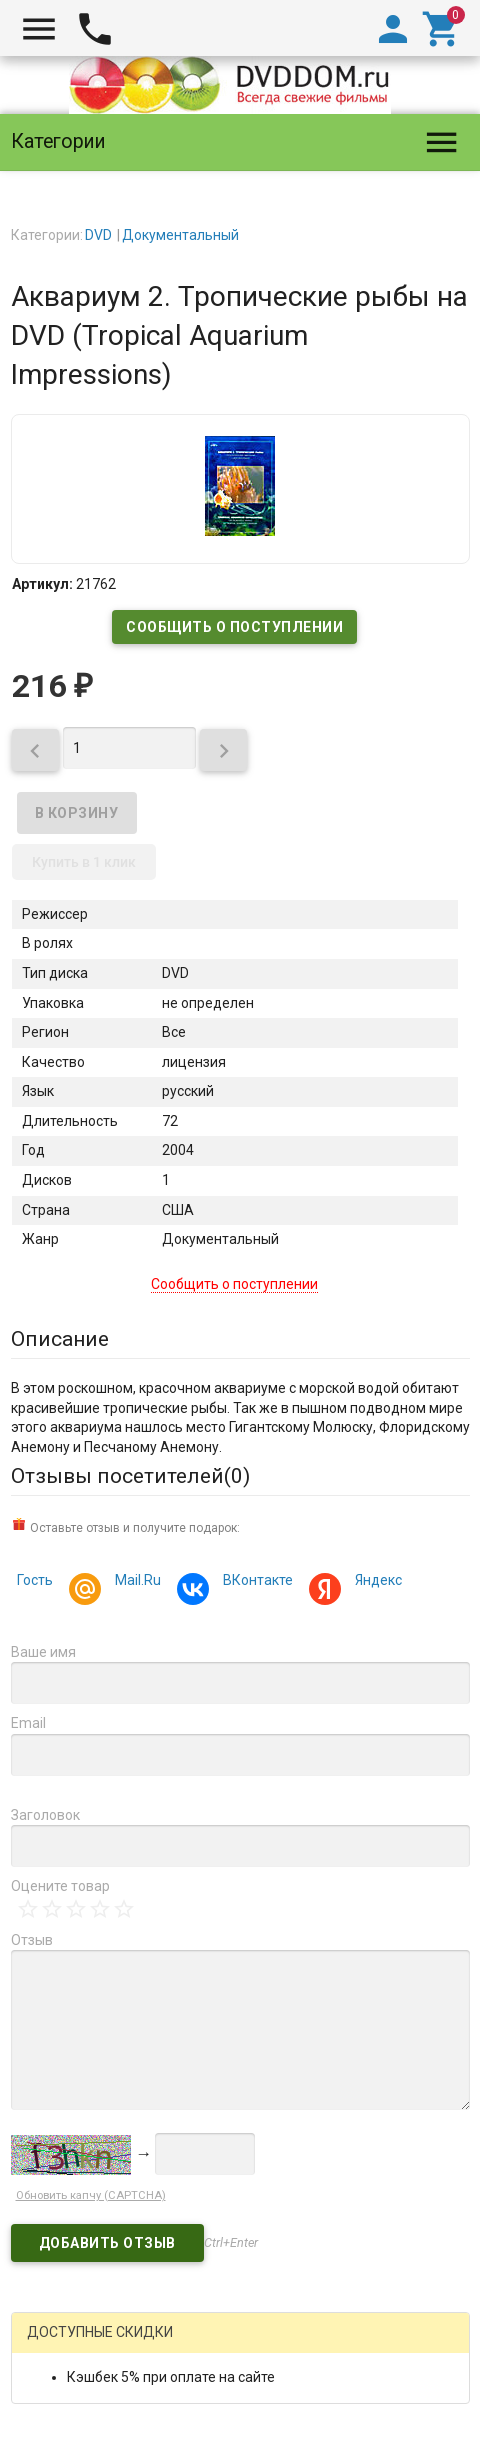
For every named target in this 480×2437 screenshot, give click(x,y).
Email (28, 1723)
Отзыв (32, 1940)
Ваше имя (43, 1652)
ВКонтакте (255, 1582)
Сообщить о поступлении (234, 627)
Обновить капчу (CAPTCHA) (91, 2195)
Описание (60, 1339)
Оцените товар (60, 1886)
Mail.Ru (135, 1582)
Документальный (180, 235)
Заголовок (45, 1815)
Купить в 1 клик (84, 862)
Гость (35, 1580)
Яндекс (375, 1582)
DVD (98, 235)
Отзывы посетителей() (130, 1476)
